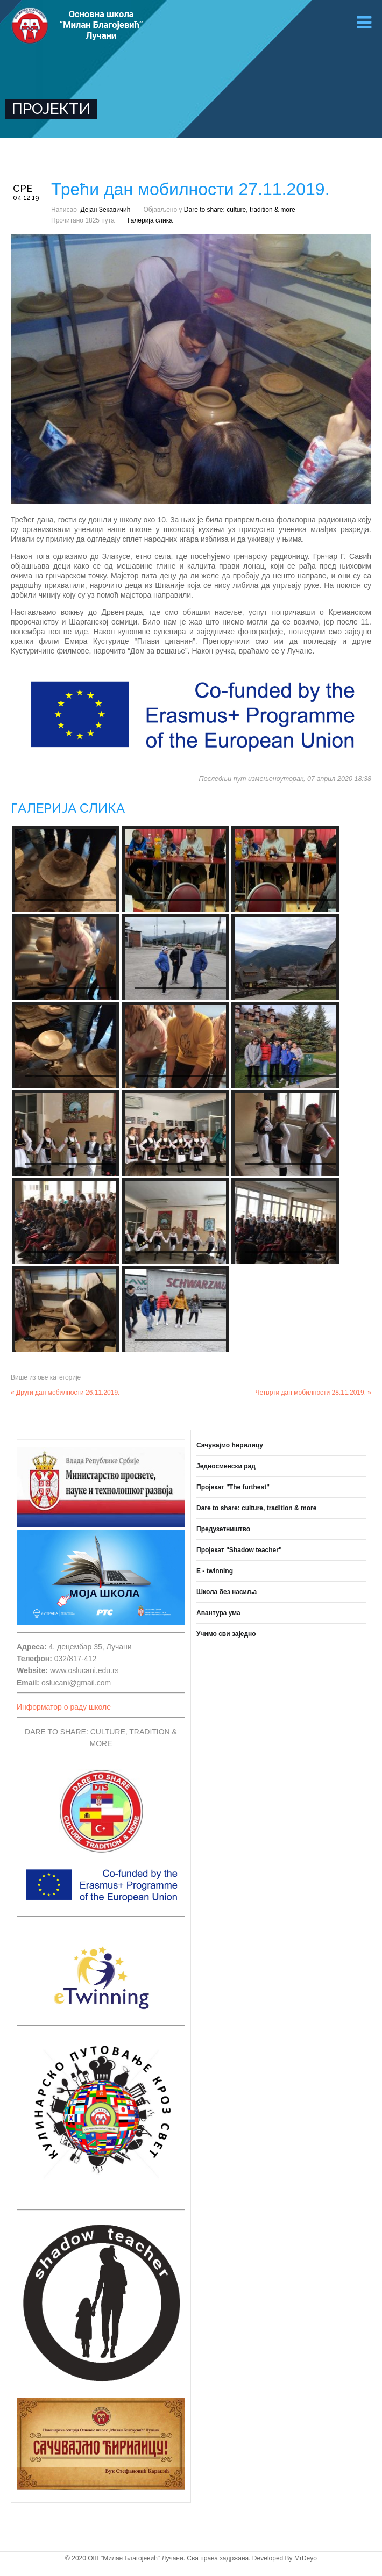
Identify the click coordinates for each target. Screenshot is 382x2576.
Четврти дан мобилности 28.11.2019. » (313, 1392)
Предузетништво (223, 1529)
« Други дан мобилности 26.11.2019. (65, 1392)
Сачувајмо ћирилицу (229, 1445)
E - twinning (214, 1571)
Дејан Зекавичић (106, 209)
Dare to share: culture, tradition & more (239, 209)
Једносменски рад (226, 1466)
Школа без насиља (226, 1592)
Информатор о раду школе (64, 1707)
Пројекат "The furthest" (233, 1487)
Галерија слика (150, 220)
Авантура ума (218, 1613)
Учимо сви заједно (226, 1634)
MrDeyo (305, 2558)
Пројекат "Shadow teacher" (239, 1550)
